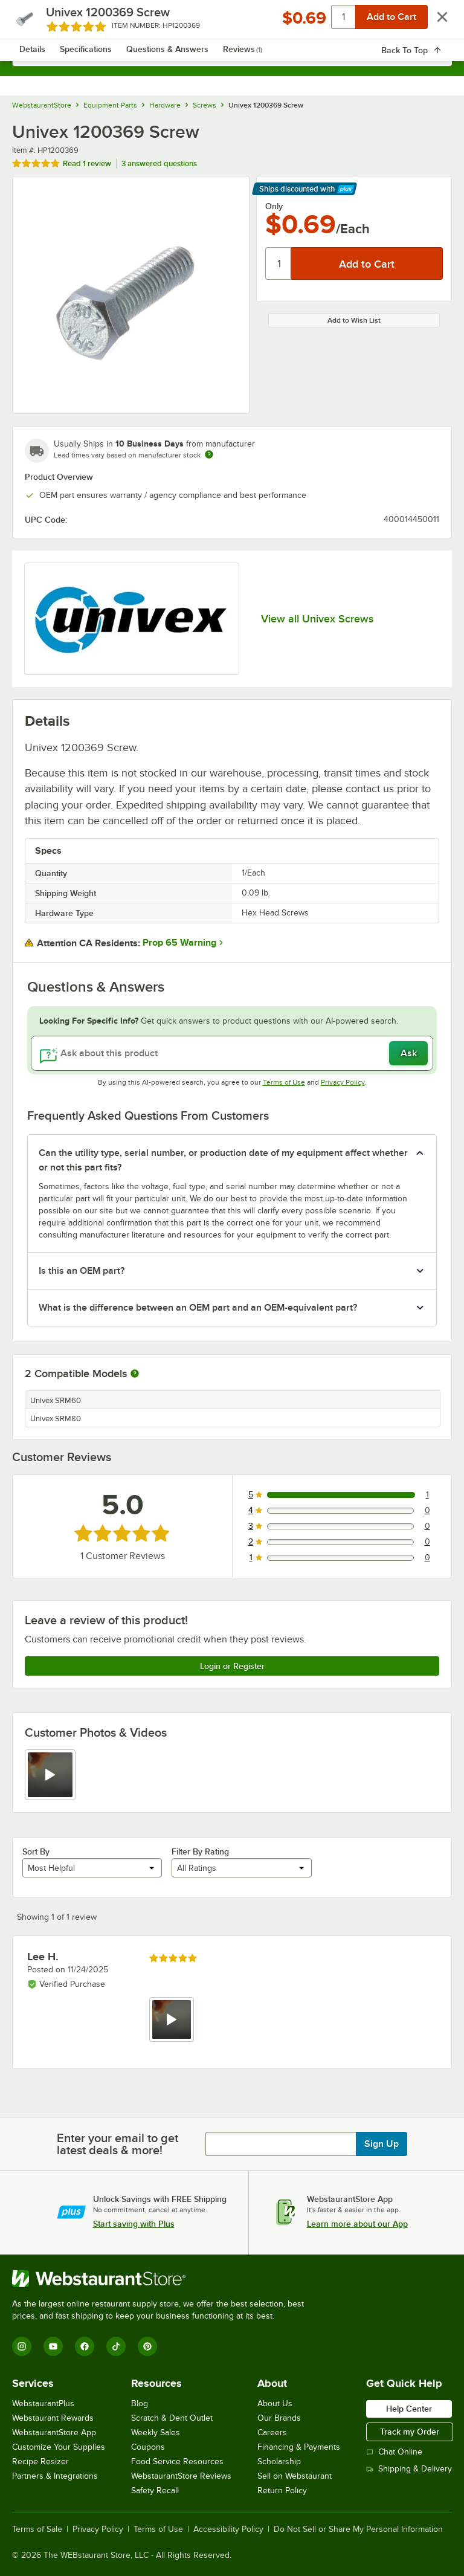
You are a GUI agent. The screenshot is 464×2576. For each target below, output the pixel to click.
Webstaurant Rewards (53, 2418)
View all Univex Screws (317, 619)
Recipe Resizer (40, 2461)
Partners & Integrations (55, 2476)
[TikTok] (116, 2346)
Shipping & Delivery (409, 2468)
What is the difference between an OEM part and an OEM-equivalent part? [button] (198, 1307)
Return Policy (282, 2490)
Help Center (409, 2408)
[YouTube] (53, 2346)
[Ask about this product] (232, 1053)
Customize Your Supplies (58, 2447)
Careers (272, 2432)
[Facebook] (84, 2346)
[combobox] (232, 54)
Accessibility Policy (228, 2529)
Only (274, 206)
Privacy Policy (343, 1082)
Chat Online (394, 2451)
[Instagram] (21, 2346)
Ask (409, 1053)
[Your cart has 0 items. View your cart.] (433, 21)
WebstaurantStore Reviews (181, 2476)
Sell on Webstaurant (294, 2476)
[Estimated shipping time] (209, 454)
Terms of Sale (37, 2529)
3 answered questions (159, 163)
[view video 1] (50, 1774)
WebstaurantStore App (54, 2432)
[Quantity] (278, 263)
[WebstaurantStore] (163, 2278)
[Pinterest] (147, 2346)
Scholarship (279, 2461)
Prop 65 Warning (179, 942)
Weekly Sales (155, 2432)
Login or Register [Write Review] (232, 1666)
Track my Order (409, 2431)
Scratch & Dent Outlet (172, 2418)
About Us (274, 2403)
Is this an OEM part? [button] (81, 1270)
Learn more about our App (357, 2224)
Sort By (36, 1851)
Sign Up (381, 2144)
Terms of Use (284, 1082)
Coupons (148, 2447)
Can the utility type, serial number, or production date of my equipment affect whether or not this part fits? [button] (223, 1160)
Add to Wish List (354, 320)
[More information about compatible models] (135, 1374)
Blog (139, 2403)
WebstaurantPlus (43, 2403)
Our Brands (279, 2418)
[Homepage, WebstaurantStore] (232, 21)
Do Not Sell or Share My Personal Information (358, 2529)
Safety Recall (155, 2490)
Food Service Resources (177, 2461)
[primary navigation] (37, 22)
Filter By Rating (200, 1851)
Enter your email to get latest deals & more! (117, 2144)
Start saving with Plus (134, 2224)
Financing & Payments (298, 2447)
